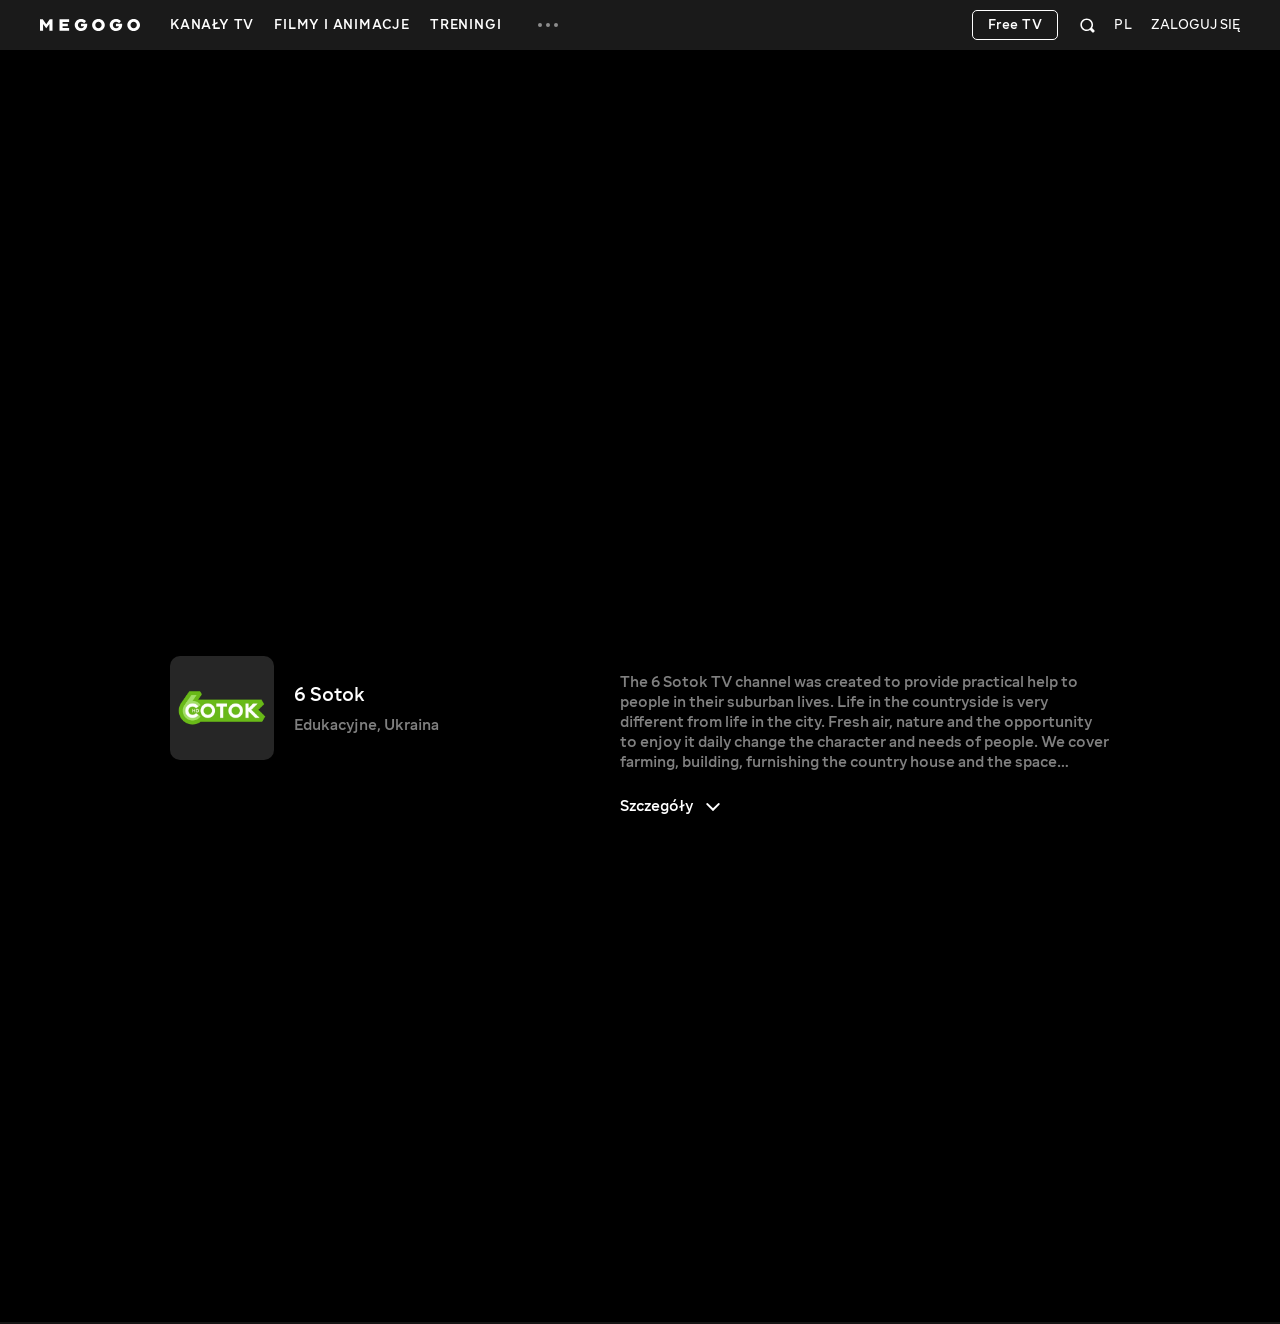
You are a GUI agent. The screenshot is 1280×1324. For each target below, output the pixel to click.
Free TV (1015, 25)
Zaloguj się (1195, 25)
